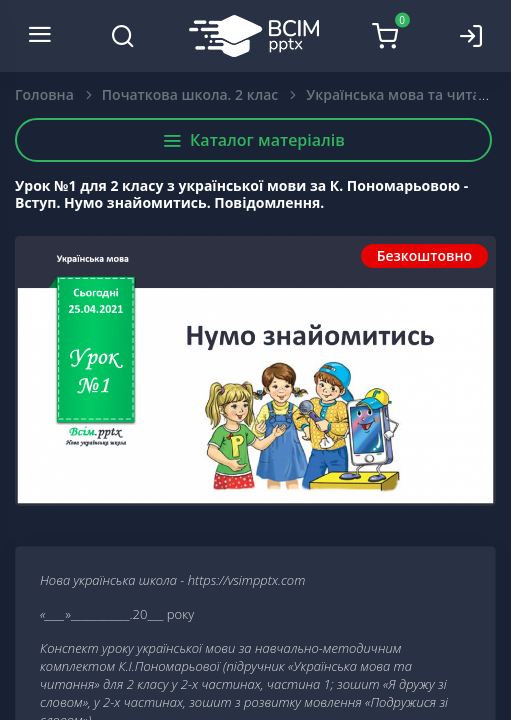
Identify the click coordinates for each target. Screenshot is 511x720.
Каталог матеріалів (253, 140)
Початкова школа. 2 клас (190, 94)
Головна (44, 94)
